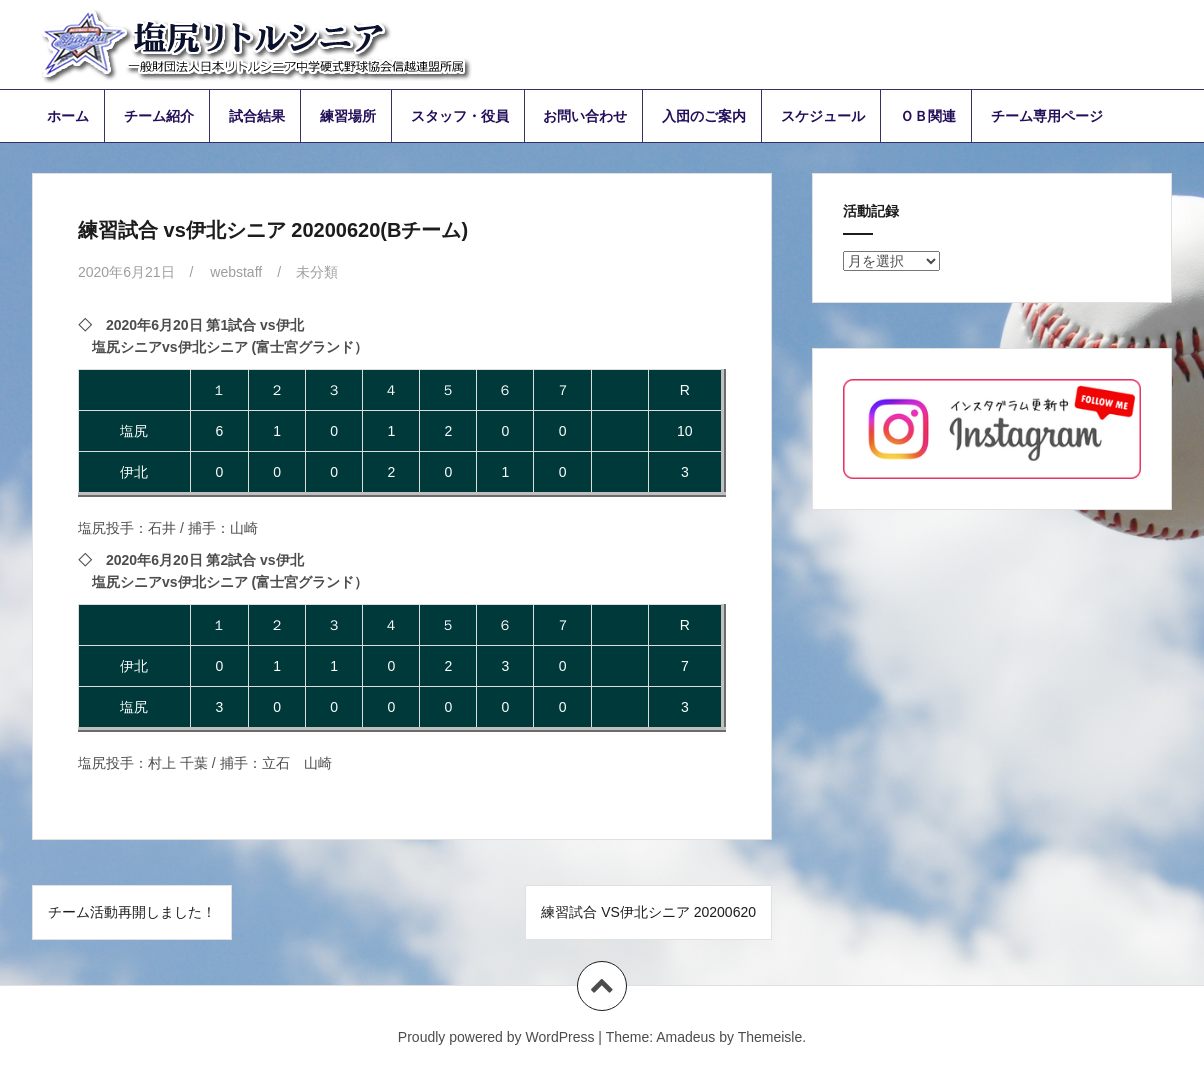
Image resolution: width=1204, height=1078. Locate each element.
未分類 (317, 272)
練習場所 (348, 116)
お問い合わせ (585, 116)
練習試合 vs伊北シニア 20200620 (648, 912)
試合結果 (257, 116)
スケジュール (823, 116)
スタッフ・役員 (460, 116)
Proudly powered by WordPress (496, 1037)
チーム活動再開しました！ (132, 912)
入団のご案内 (704, 116)
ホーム (68, 116)
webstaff (236, 272)
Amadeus (685, 1037)
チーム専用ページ (1047, 116)
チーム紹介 (159, 116)
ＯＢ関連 (928, 116)
